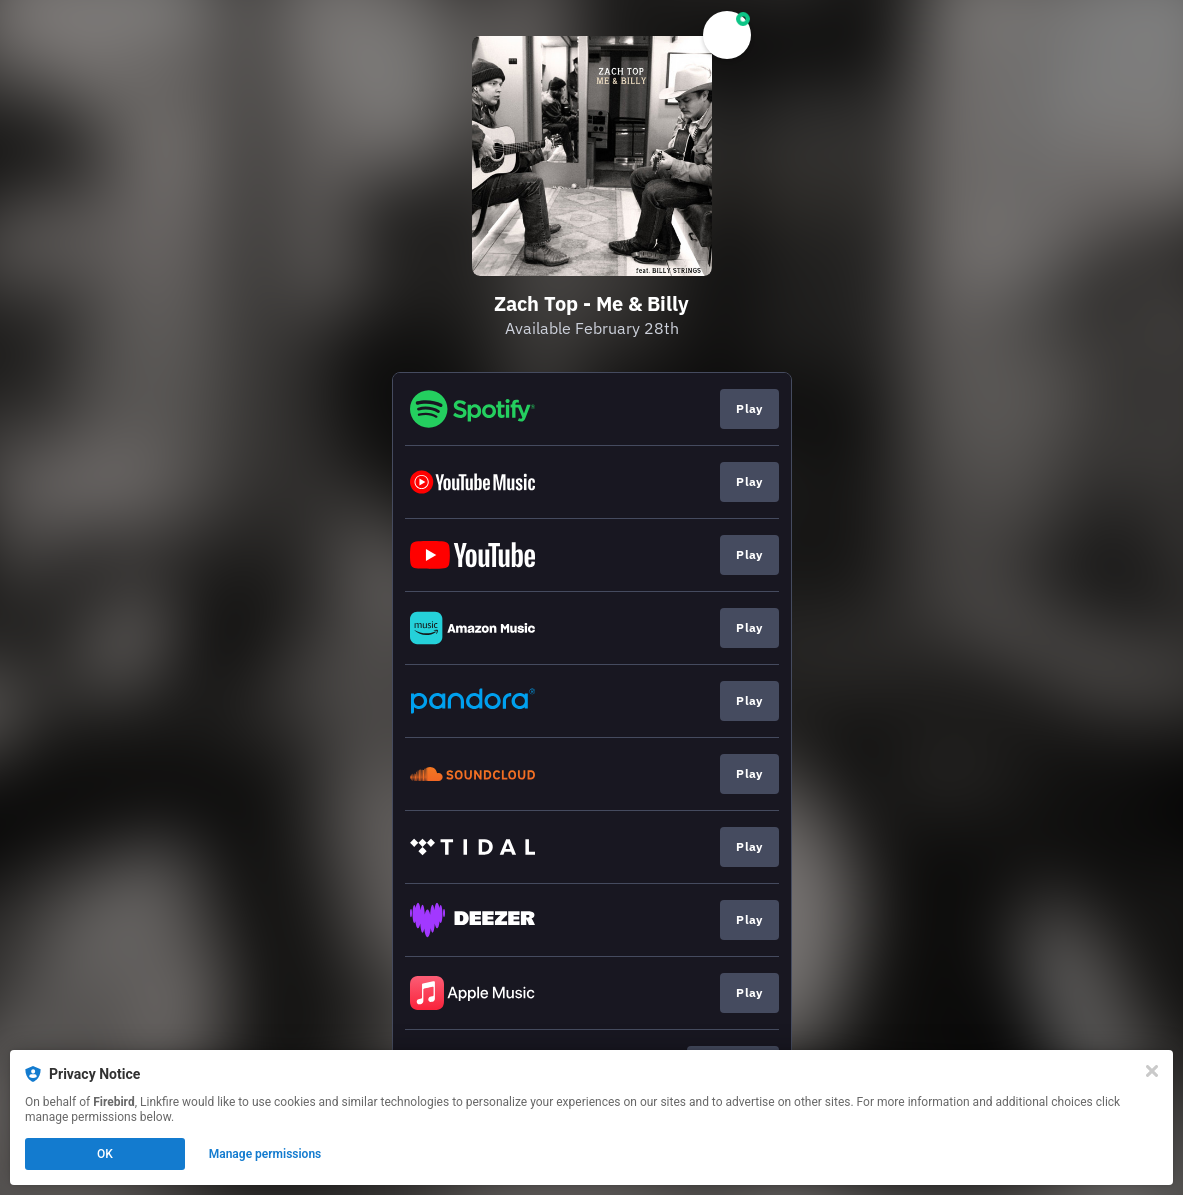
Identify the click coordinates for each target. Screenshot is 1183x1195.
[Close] (1152, 1071)
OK (105, 1154)
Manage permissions (265, 1154)
